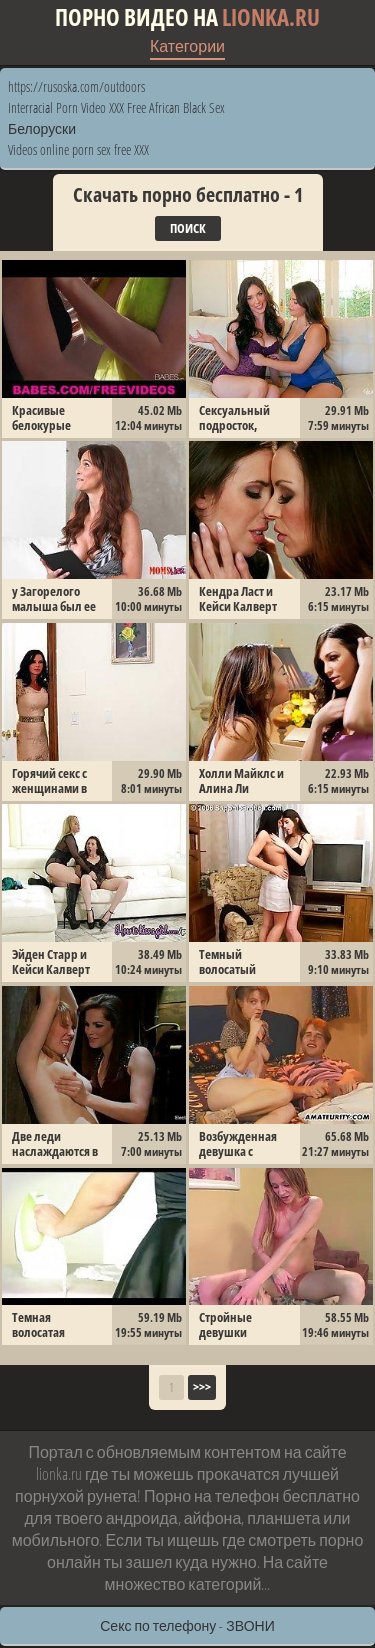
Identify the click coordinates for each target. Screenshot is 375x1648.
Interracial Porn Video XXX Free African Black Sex (116, 107)
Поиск (188, 228)
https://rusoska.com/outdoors (76, 86)
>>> (202, 1387)
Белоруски (42, 128)
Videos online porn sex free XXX (78, 149)
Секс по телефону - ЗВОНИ (187, 1625)
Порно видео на (187, 17)
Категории (187, 46)
